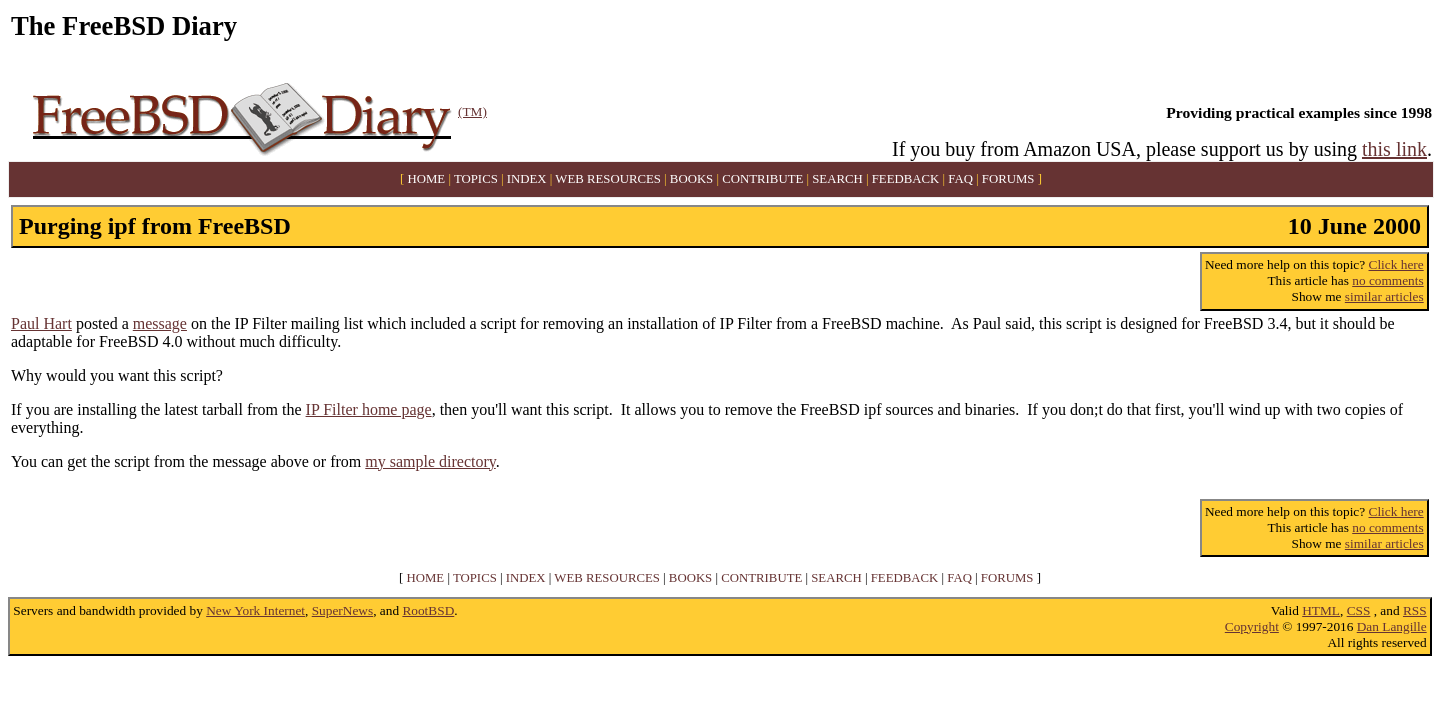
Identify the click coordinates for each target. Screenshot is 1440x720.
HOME (427, 179)
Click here (1396, 264)
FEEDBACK (906, 179)
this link (1394, 149)
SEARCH (837, 179)
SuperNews (342, 610)
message (160, 323)
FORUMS (1008, 179)
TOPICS (476, 179)
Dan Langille (1392, 626)
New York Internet (255, 610)
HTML (1321, 610)
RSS (1415, 610)
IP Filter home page (369, 409)
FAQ (960, 179)
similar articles (1384, 296)
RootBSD (428, 610)
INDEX (527, 179)
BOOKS (691, 179)
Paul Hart (41, 323)
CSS (1359, 610)
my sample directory (430, 461)
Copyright (1252, 626)
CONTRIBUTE (762, 179)
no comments (1387, 280)
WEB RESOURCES (608, 179)
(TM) (472, 111)
